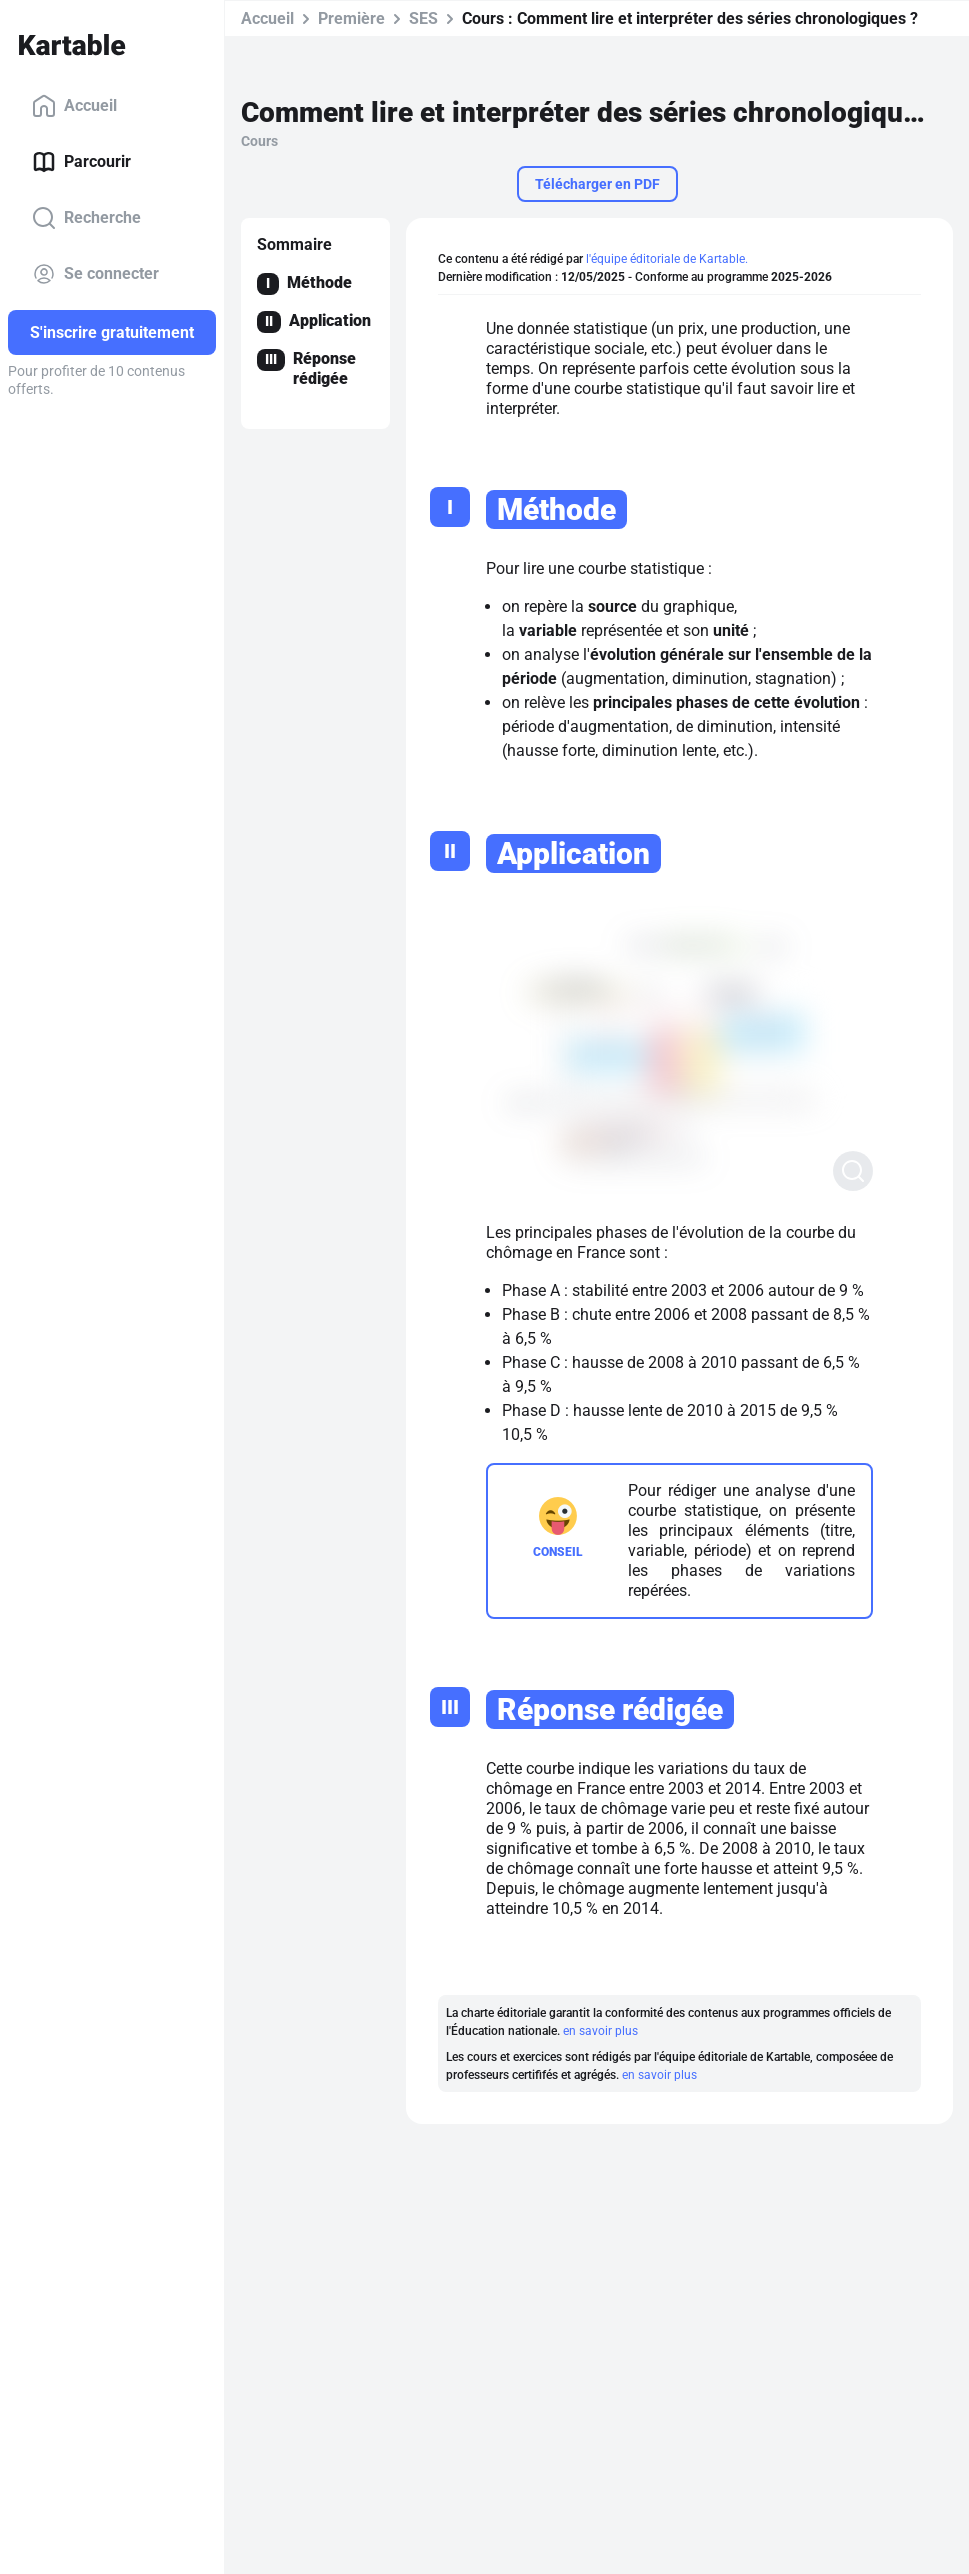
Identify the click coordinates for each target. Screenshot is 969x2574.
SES (423, 18)
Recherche (86, 218)
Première (351, 18)
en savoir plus (600, 2031)
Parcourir (81, 162)
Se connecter (95, 274)
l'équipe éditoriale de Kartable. (667, 259)
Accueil (74, 106)
